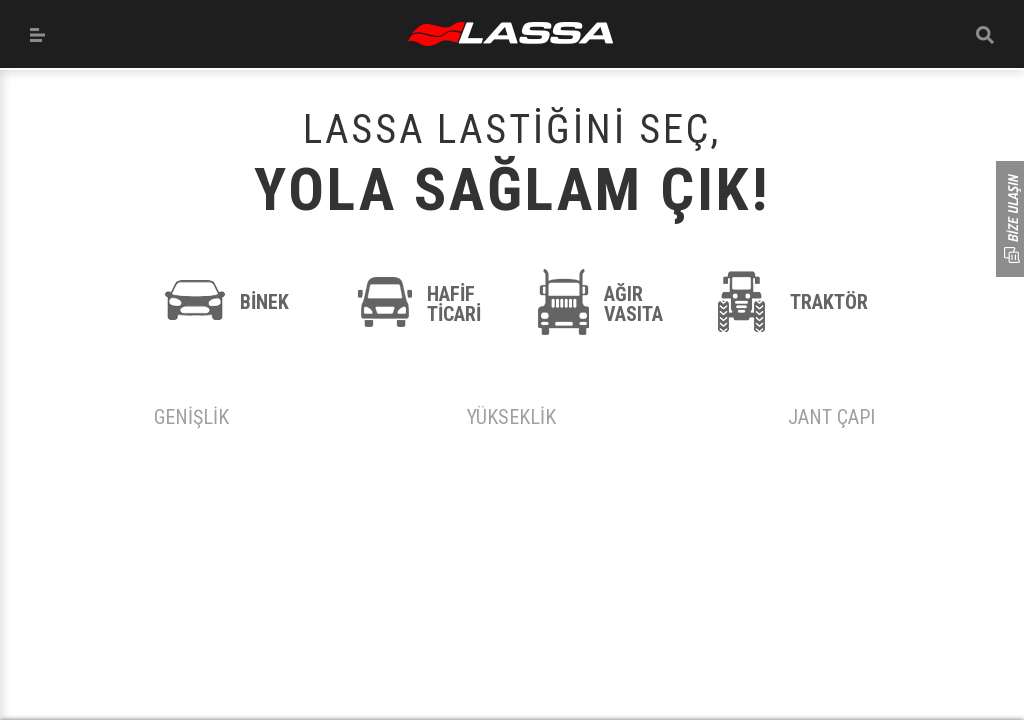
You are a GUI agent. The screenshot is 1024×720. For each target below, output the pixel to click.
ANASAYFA (510, 34)
